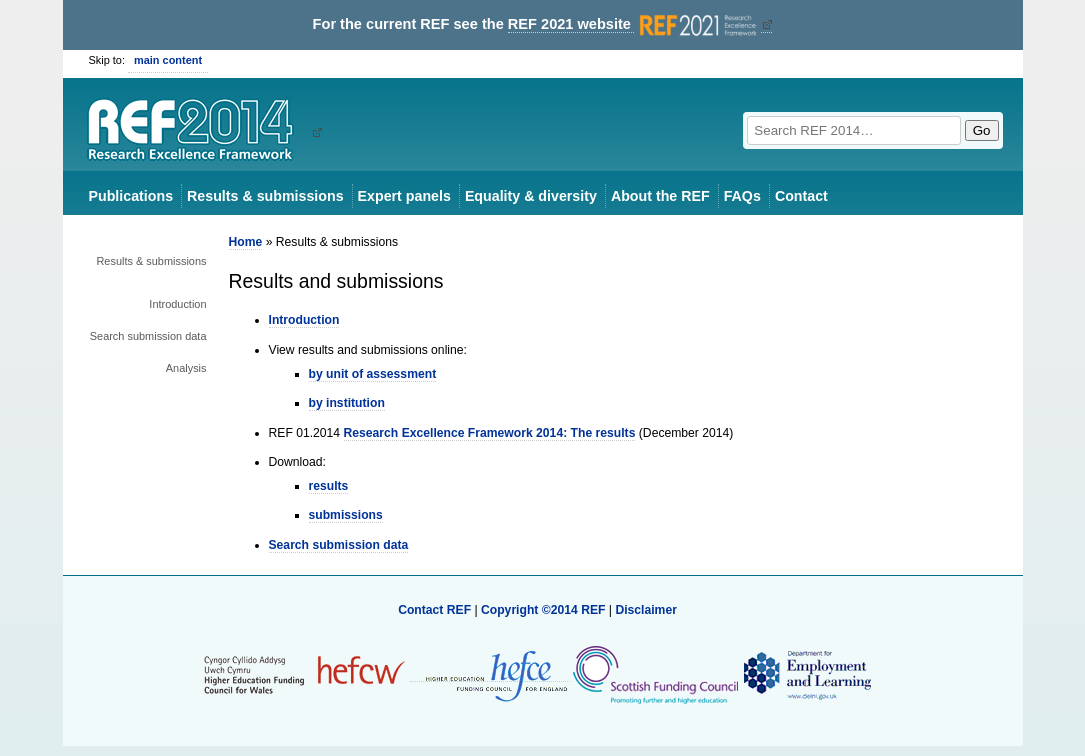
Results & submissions (265, 196)
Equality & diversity (531, 196)
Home (246, 242)
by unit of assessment (373, 374)
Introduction (177, 304)
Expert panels (404, 196)
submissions (346, 515)
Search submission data (148, 336)
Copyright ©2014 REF (545, 610)
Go (982, 130)
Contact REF (434, 610)
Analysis (186, 368)
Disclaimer (646, 610)
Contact (801, 196)
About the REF (660, 196)
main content (168, 60)
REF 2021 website (634, 24)
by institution (347, 403)
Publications (131, 196)
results (329, 486)
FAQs (742, 196)
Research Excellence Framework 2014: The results (490, 433)
